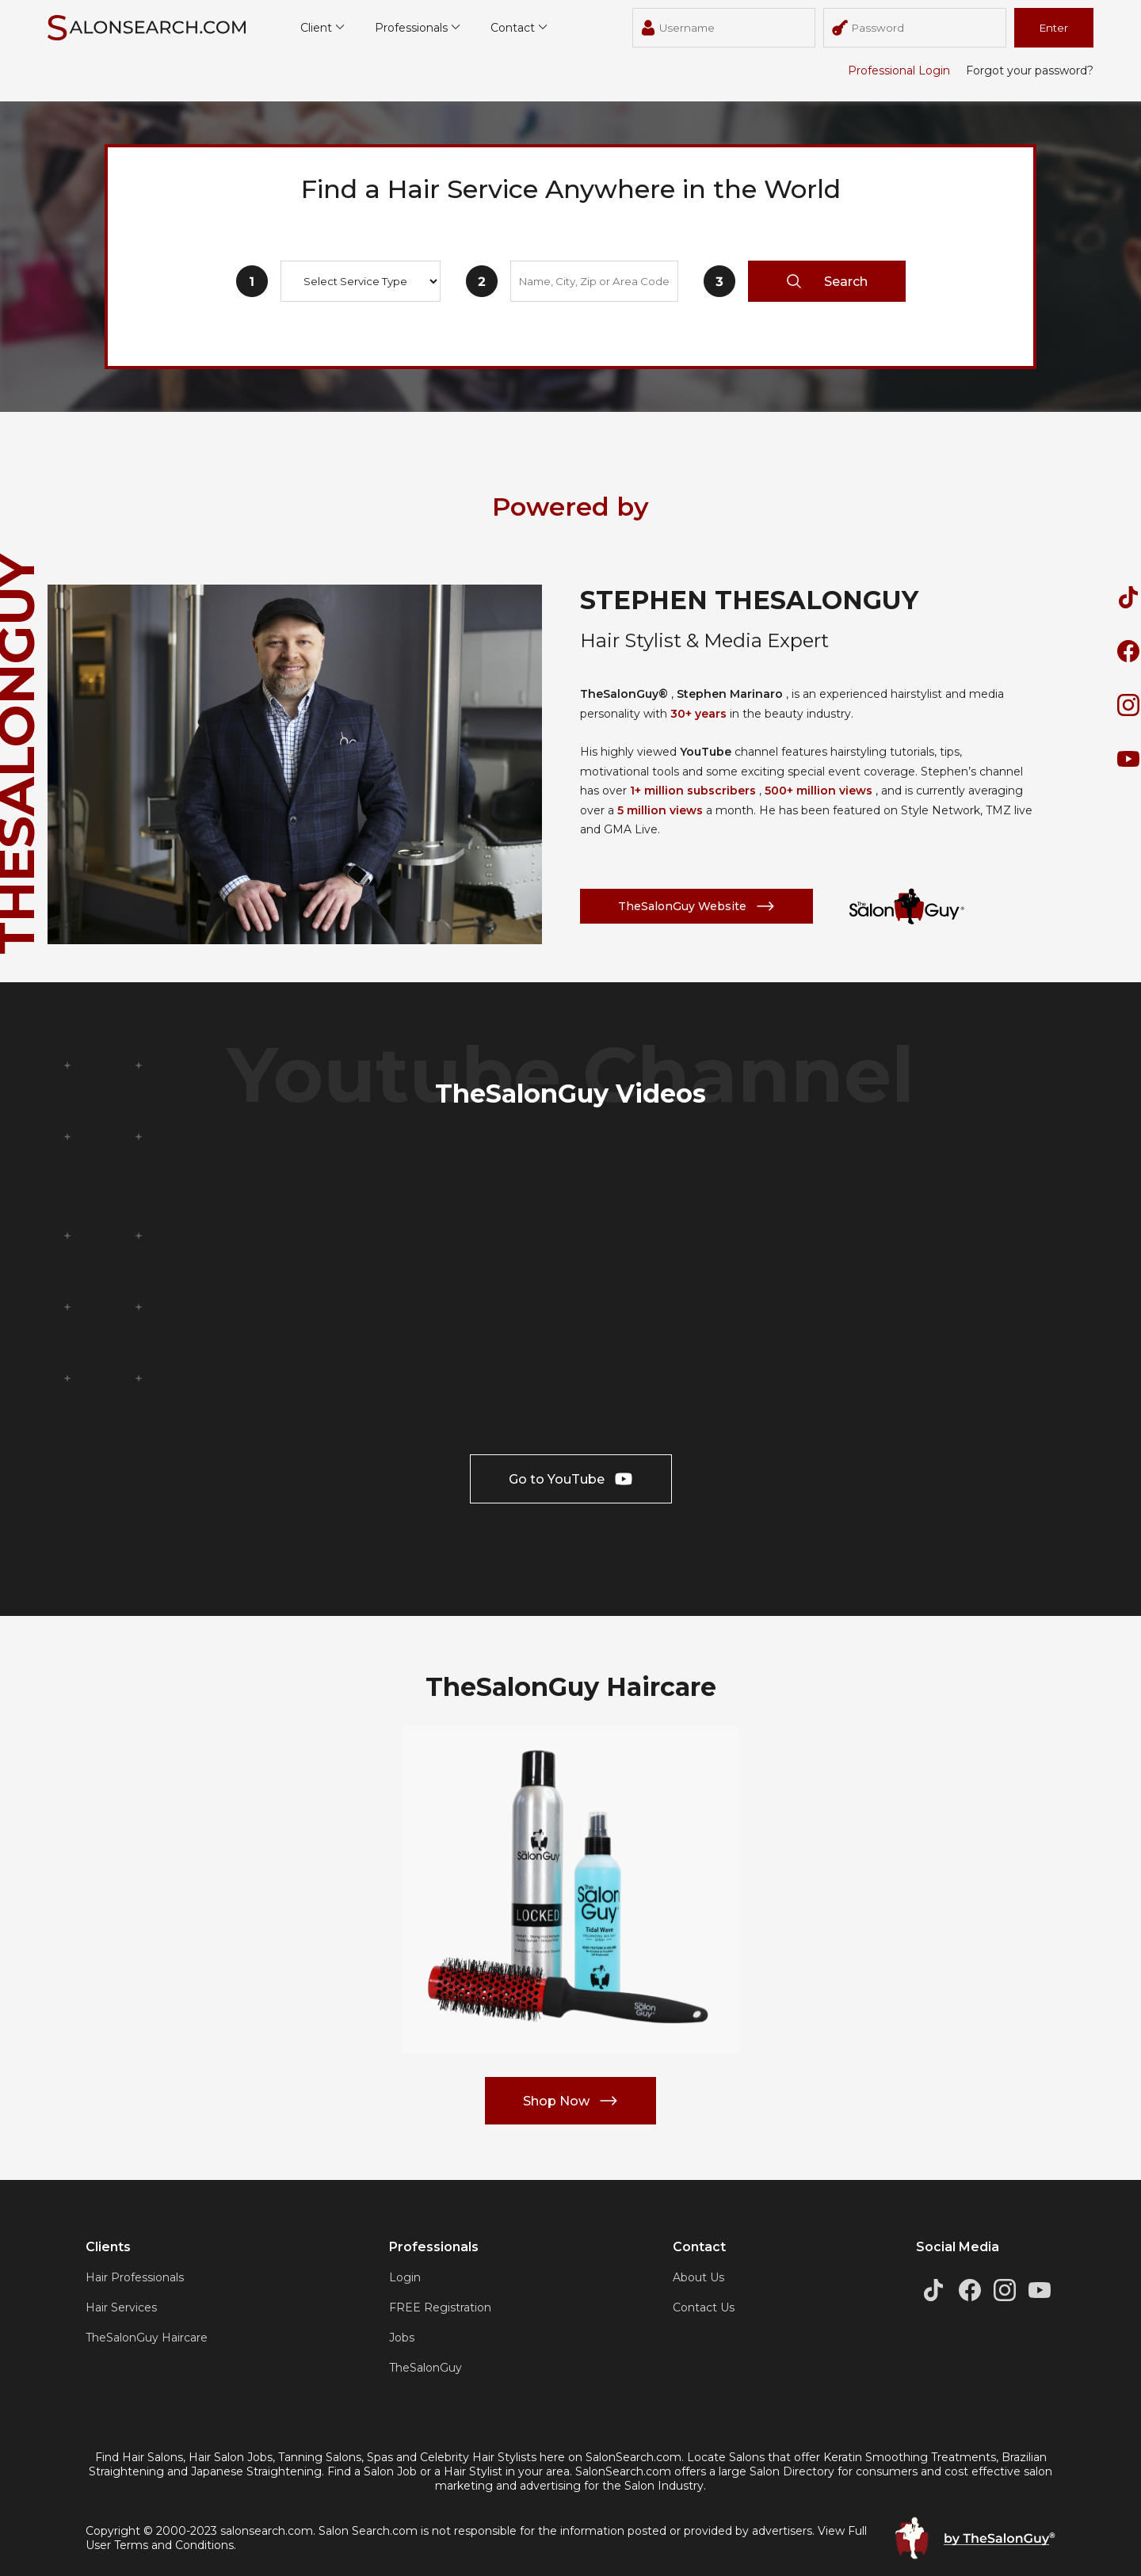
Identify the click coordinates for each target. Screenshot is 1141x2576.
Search (827, 281)
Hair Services (121, 2307)
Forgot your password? (1029, 70)
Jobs (401, 2337)
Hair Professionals (135, 2277)
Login (405, 2277)
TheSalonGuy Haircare (147, 2337)
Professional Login (899, 70)
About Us (698, 2277)
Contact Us (704, 2307)
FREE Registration (440, 2307)
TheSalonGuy (425, 2368)
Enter (1054, 27)
